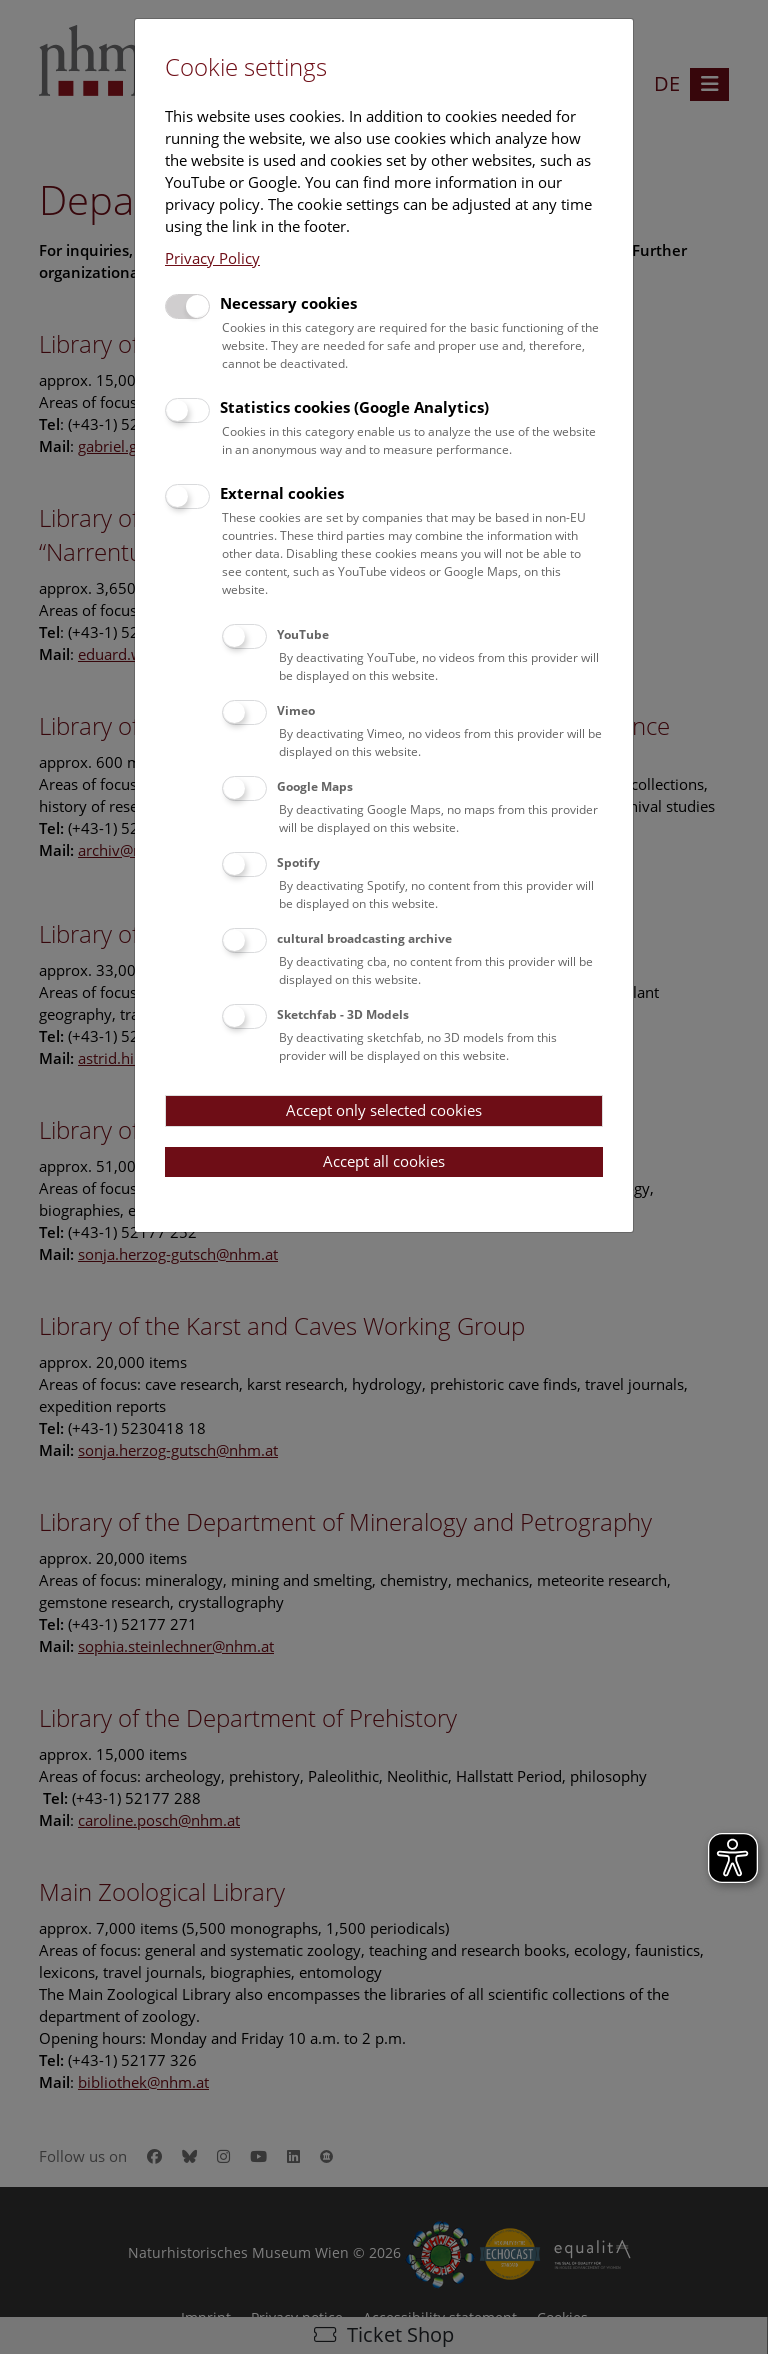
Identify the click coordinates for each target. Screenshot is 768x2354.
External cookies (282, 493)
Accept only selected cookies (384, 1110)
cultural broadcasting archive (364, 938)
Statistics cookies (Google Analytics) (354, 407)
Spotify (298, 862)
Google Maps (315, 786)
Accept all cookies (384, 1161)
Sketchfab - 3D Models (343, 1014)
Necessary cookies (288, 303)
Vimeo (296, 710)
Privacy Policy (212, 258)
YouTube (303, 634)
